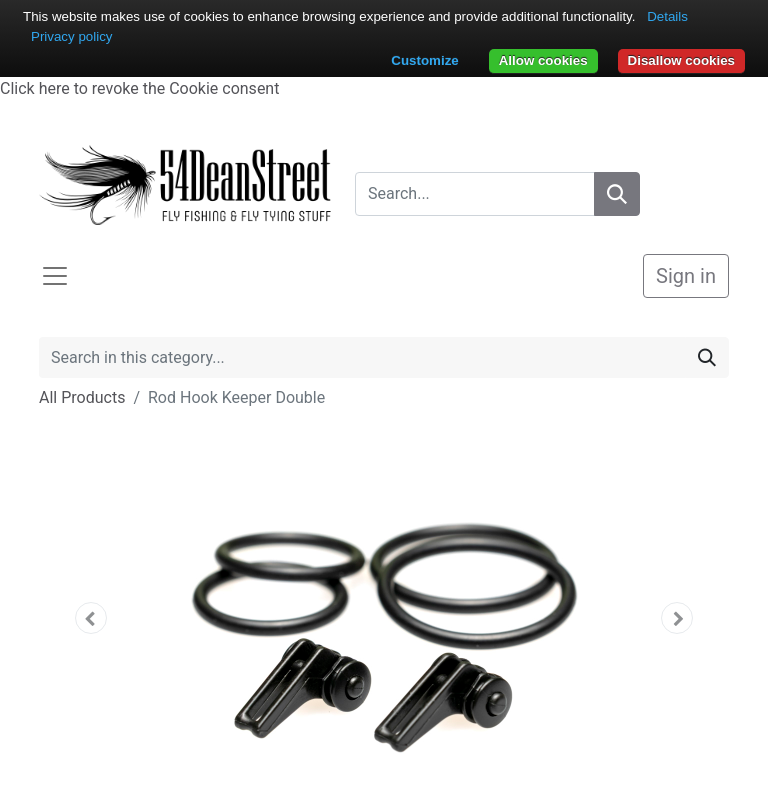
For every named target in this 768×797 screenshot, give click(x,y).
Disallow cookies (681, 60)
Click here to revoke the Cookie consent (139, 88)
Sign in (686, 276)
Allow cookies (543, 60)
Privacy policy (71, 36)
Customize (424, 60)
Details (667, 16)
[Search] (617, 194)
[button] (91, 618)
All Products (82, 397)
